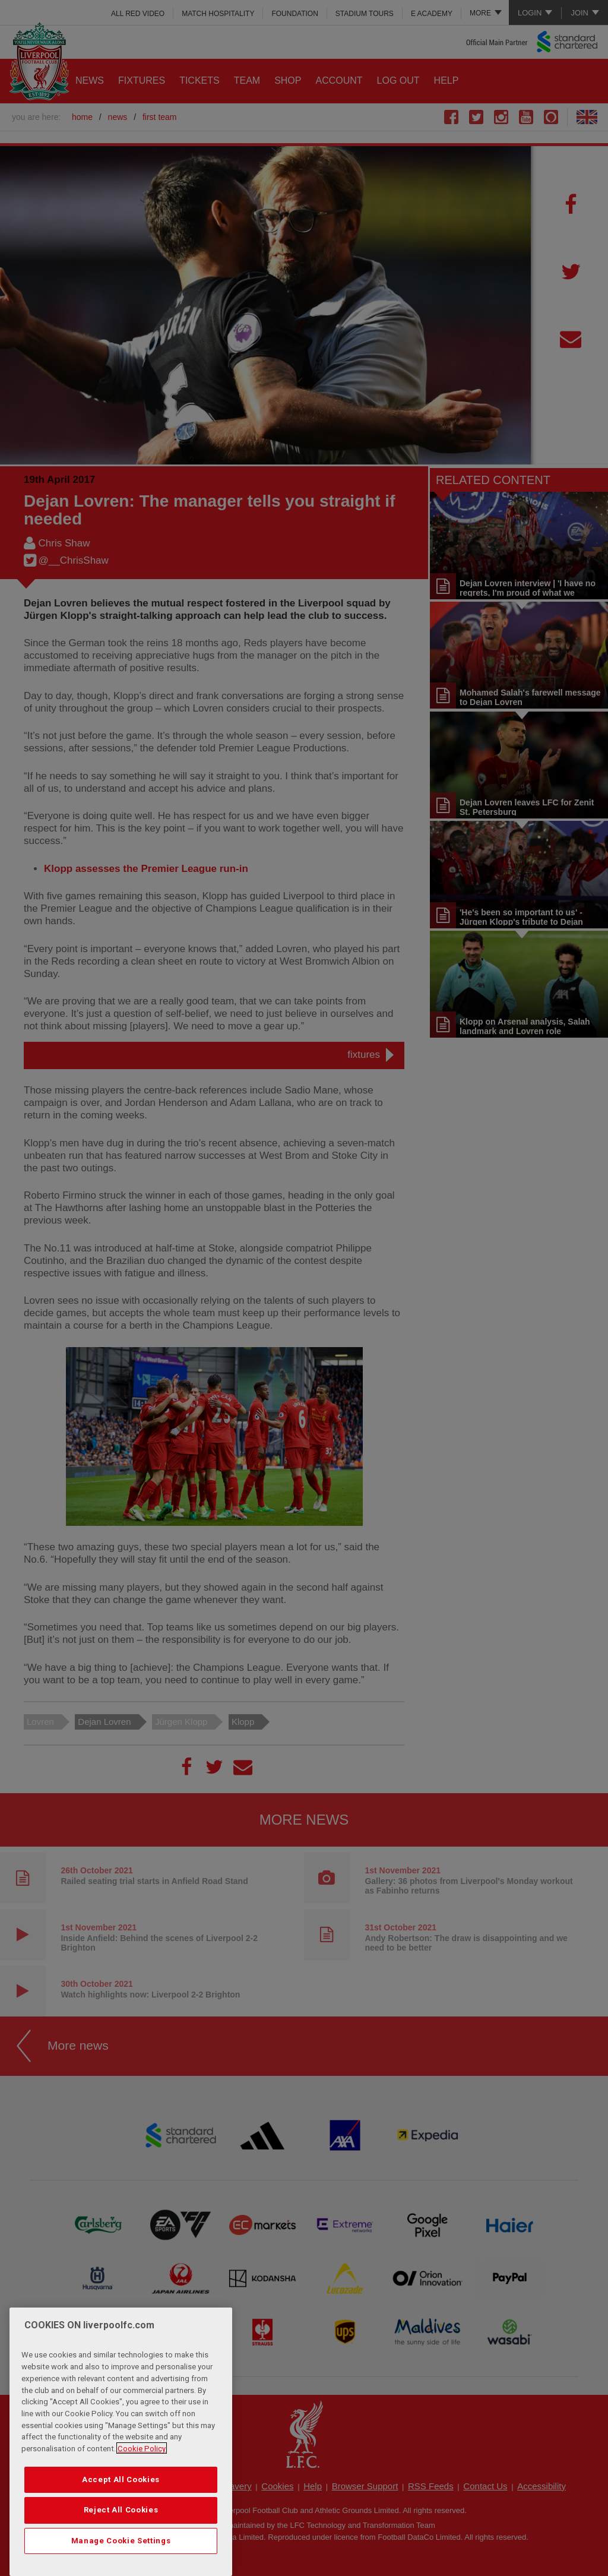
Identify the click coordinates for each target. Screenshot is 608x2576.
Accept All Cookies (121, 2508)
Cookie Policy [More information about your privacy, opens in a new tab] (142, 2477)
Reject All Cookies (121, 2538)
